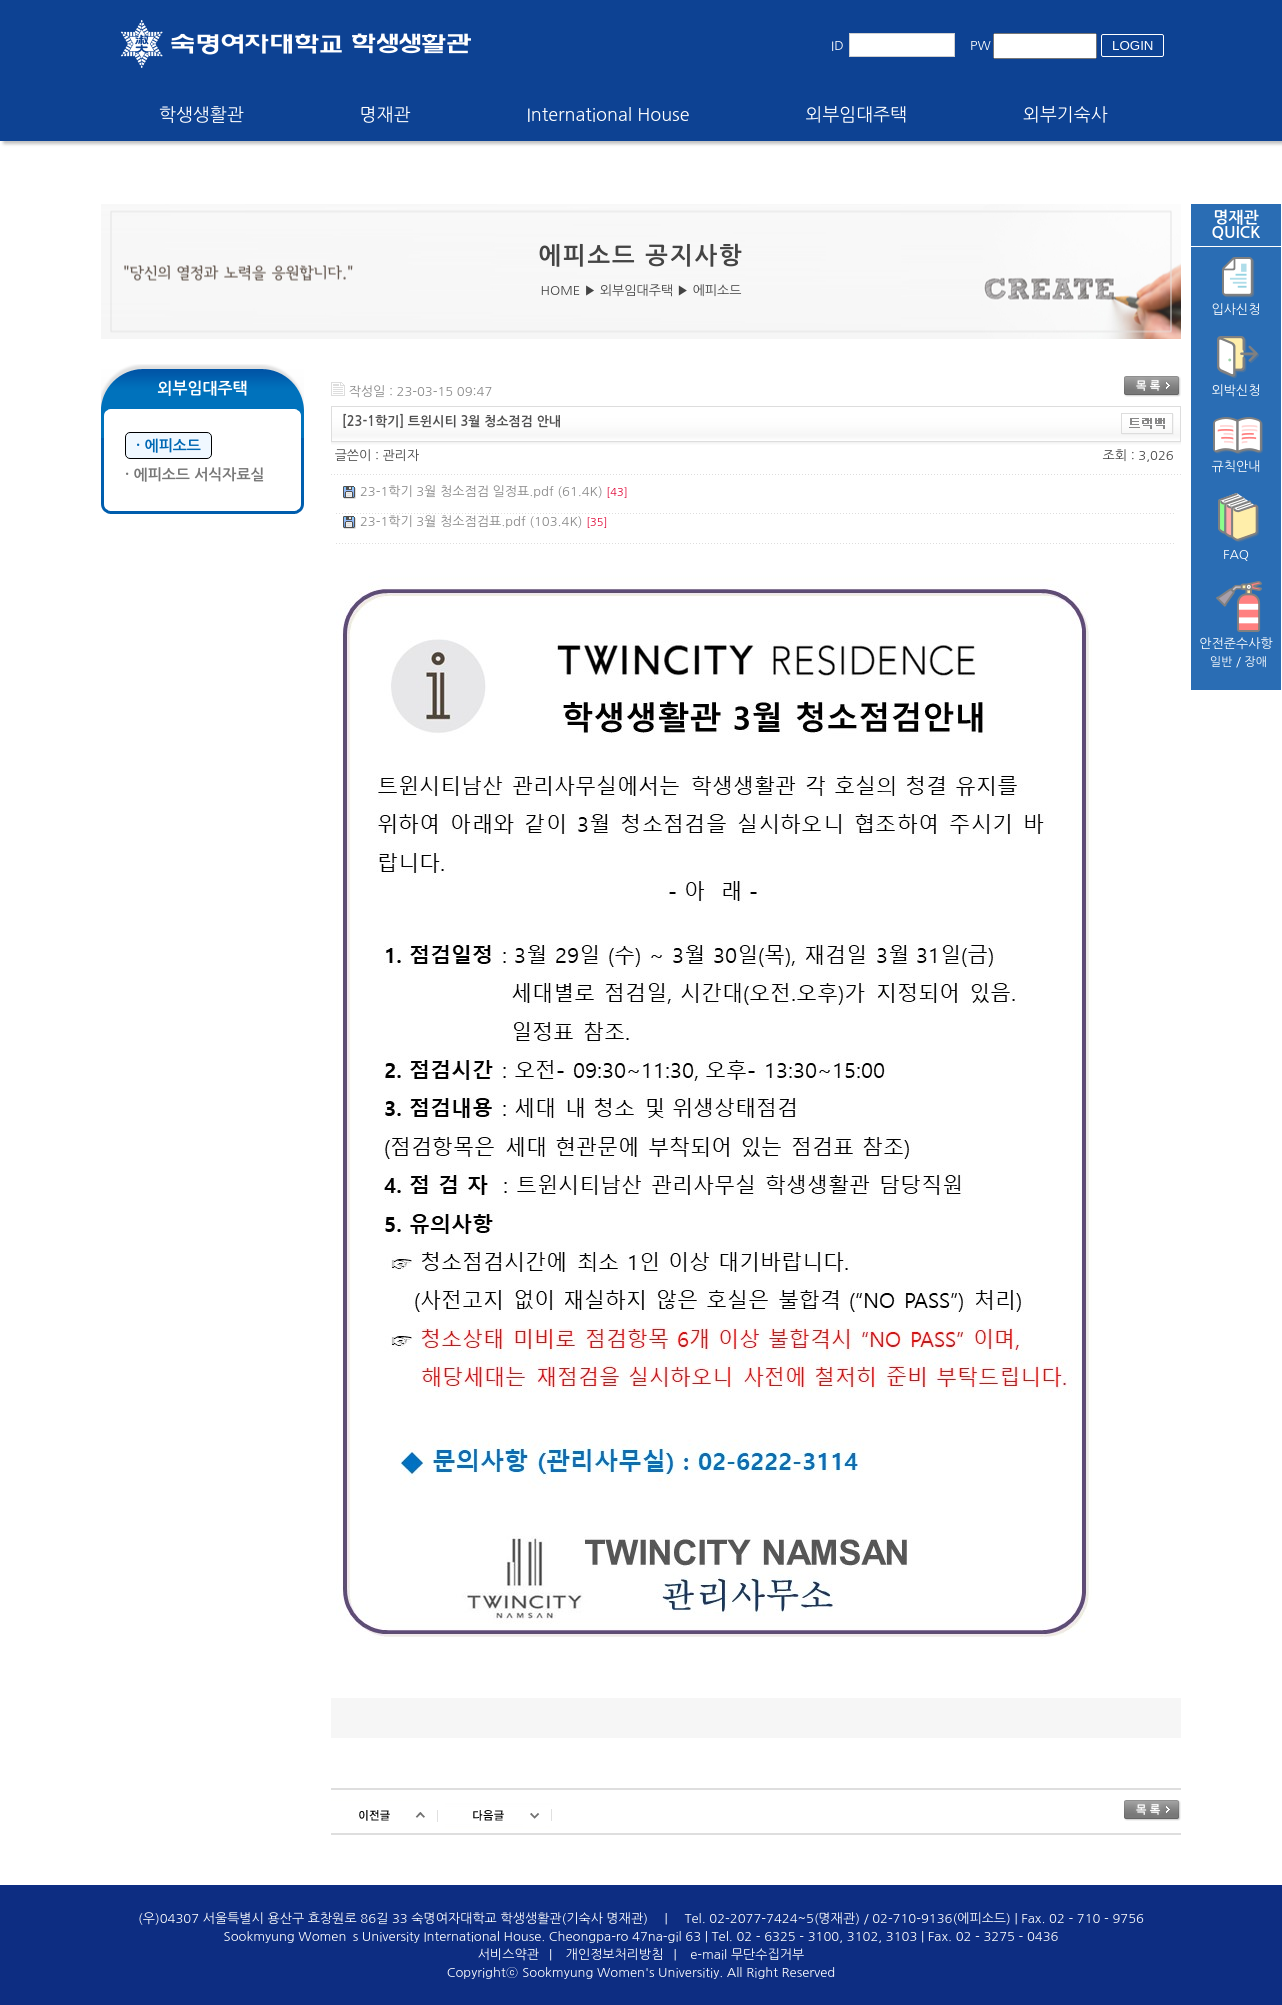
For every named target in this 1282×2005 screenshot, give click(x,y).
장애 (1256, 662)
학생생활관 (201, 115)
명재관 (385, 115)
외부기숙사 (1065, 115)
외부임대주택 (857, 115)
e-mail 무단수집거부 (747, 1954)
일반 (1221, 662)
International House (607, 115)
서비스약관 (508, 1954)
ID (837, 45)
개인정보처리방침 (615, 1954)
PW (980, 45)
